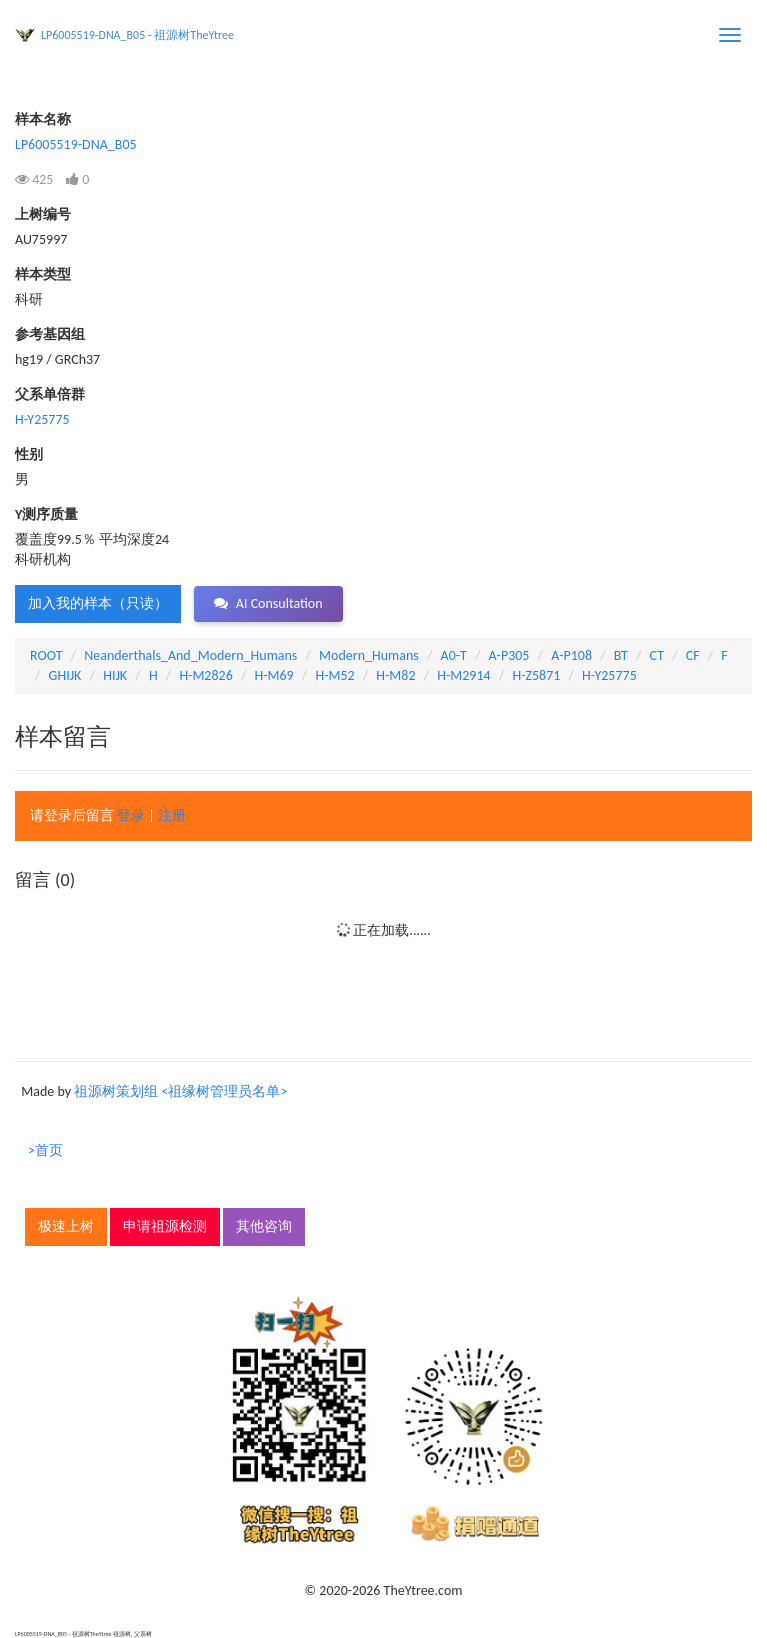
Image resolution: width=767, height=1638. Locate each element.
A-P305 (509, 655)
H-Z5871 (536, 675)
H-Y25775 (42, 419)
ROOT (46, 655)
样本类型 (43, 274)
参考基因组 (50, 334)
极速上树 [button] (66, 1226)
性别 (29, 454)
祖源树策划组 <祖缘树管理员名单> (180, 1091)
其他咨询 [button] (264, 1226)
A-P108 (571, 655)
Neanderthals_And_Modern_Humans (190, 655)
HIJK (115, 675)
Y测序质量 (46, 514)
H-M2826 (205, 675)
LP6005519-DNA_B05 (76, 144)
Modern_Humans (369, 655)
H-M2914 (463, 675)
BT (621, 655)
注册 (172, 815)
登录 (131, 815)
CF (693, 655)
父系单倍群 (50, 394)
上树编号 (43, 214)
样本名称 (43, 119)
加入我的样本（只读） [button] (98, 603)
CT (657, 655)
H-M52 (334, 675)
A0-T (454, 655)
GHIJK (65, 675)
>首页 (45, 1150)
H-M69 (274, 675)
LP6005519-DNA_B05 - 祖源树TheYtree (137, 35)
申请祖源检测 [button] (165, 1226)
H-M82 (395, 675)
